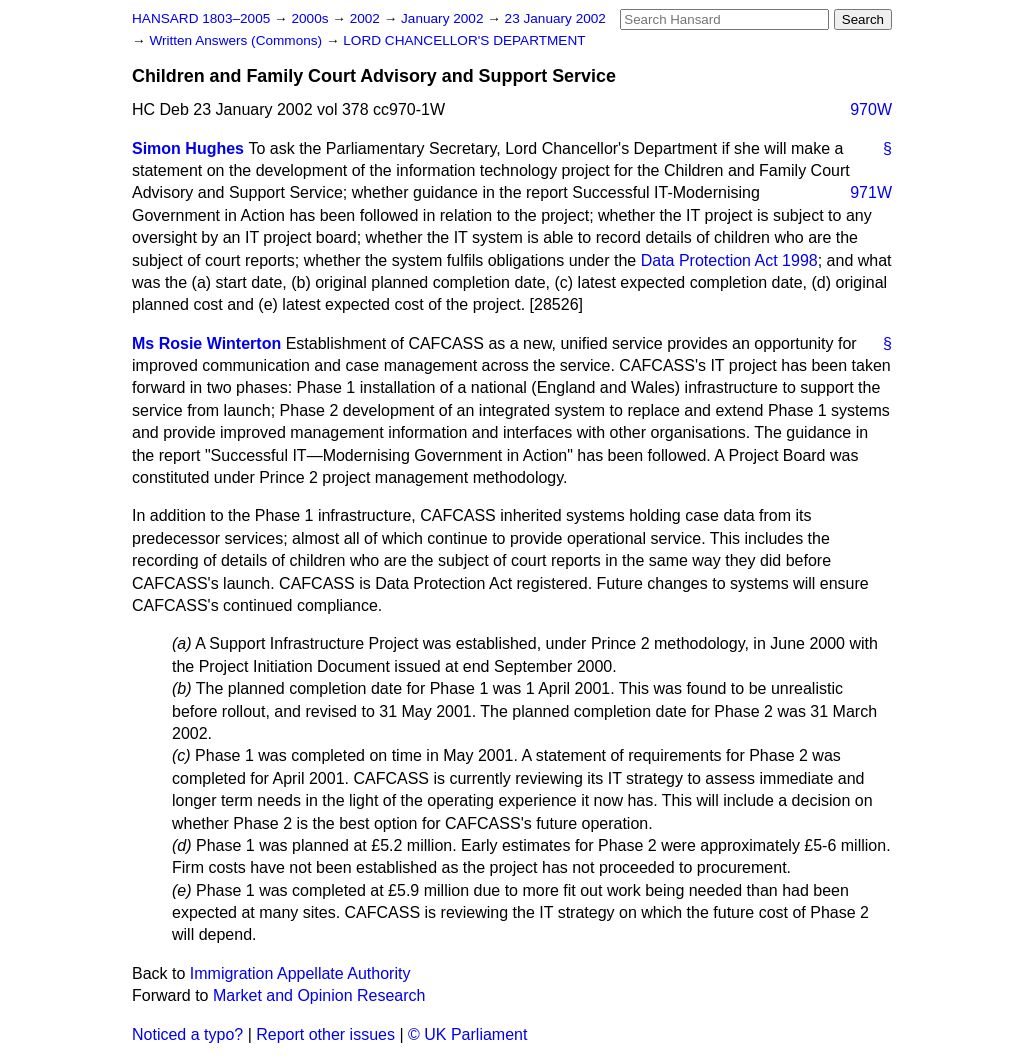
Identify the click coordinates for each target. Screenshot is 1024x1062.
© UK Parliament (467, 1034)
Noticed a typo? (187, 1034)
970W (871, 109)
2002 (367, 18)
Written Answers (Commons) (237, 40)
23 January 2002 (555, 18)
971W (871, 192)
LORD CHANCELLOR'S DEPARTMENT (464, 40)
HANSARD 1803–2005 (201, 18)
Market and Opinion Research (319, 995)
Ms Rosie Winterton (206, 343)
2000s (311, 18)
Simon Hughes (188, 148)
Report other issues (325, 1034)
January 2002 (444, 18)
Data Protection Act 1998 (729, 260)
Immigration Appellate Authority (300, 973)
